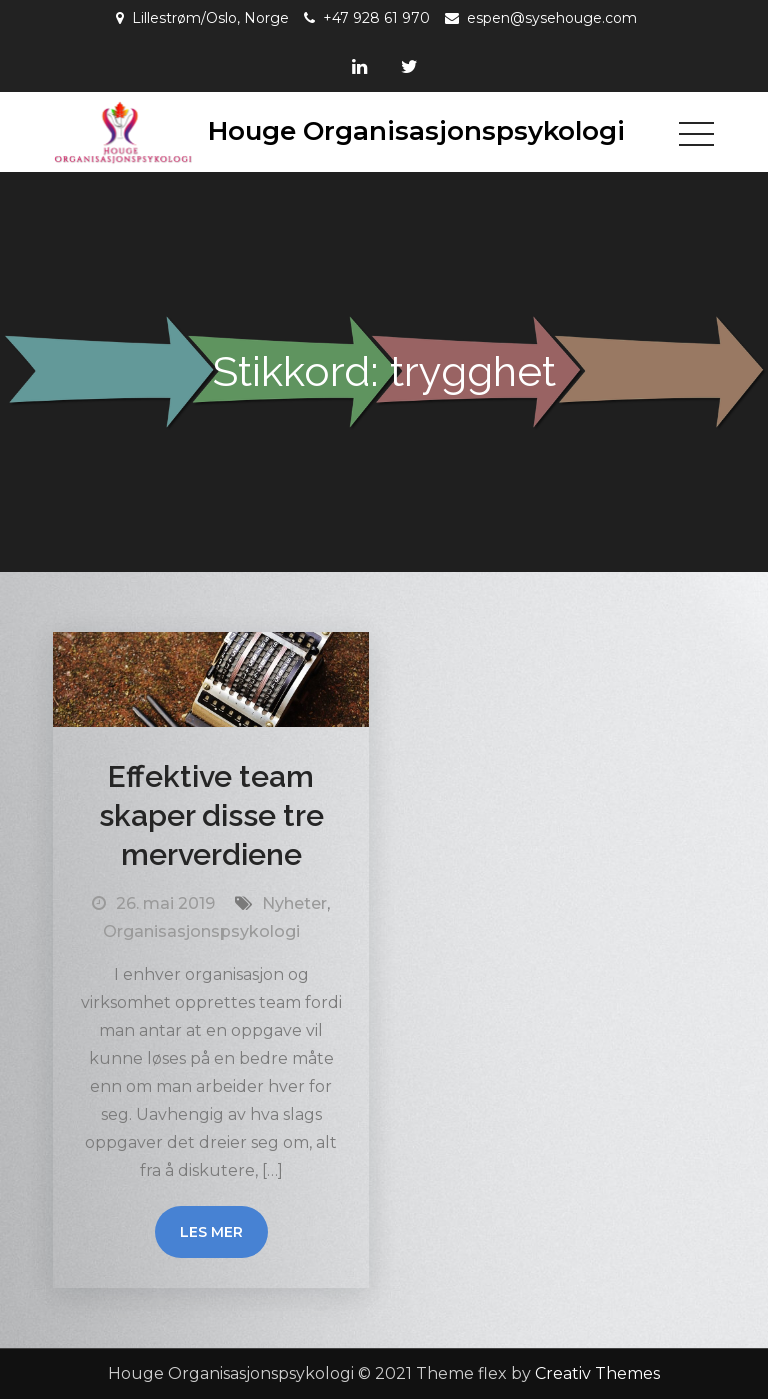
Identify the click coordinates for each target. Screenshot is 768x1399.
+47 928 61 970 (376, 18)
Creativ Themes (597, 1373)
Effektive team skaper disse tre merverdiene (211, 815)
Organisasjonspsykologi (201, 931)
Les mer (211, 1232)
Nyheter (294, 903)
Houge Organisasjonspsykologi (416, 131)
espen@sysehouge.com (552, 18)
